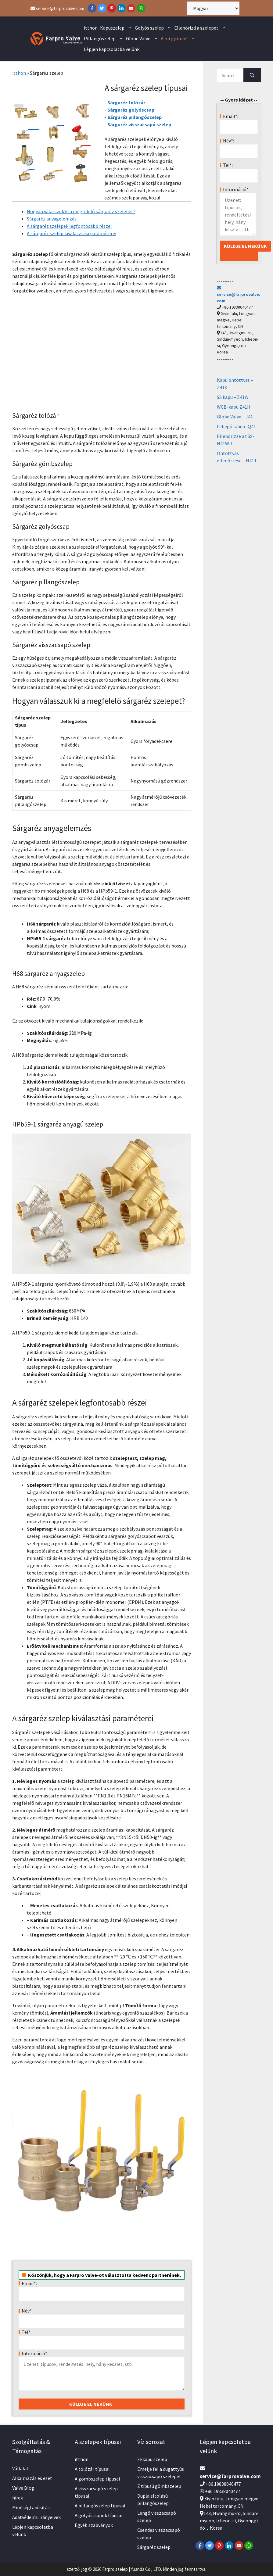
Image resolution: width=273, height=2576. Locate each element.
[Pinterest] (111, 8)
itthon (91, 28)
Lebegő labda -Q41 (236, 426)
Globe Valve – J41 (235, 417)
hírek (17, 2498)
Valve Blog (23, 2488)
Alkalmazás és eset (32, 2478)
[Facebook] (92, 8)
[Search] (252, 75)
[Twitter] (102, 8)
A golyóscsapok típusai (98, 2515)
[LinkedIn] (121, 8)
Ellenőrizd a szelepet (201, 28)
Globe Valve (143, 38)
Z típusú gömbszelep (159, 2486)
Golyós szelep (154, 28)
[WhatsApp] (141, 8)
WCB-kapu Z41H (233, 407)
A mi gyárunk (179, 38)
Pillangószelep (104, 38)
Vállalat (20, 2468)
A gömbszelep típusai (97, 2479)
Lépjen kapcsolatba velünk (111, 49)
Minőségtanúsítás (31, 2507)
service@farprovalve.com (57, 8)
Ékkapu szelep (152, 2459)
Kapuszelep (117, 28)
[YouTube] (131, 8)
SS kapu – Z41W (233, 397)
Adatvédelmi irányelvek (36, 2517)
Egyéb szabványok (94, 2525)
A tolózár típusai (92, 2469)
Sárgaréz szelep (154, 2547)
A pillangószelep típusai (100, 2506)
